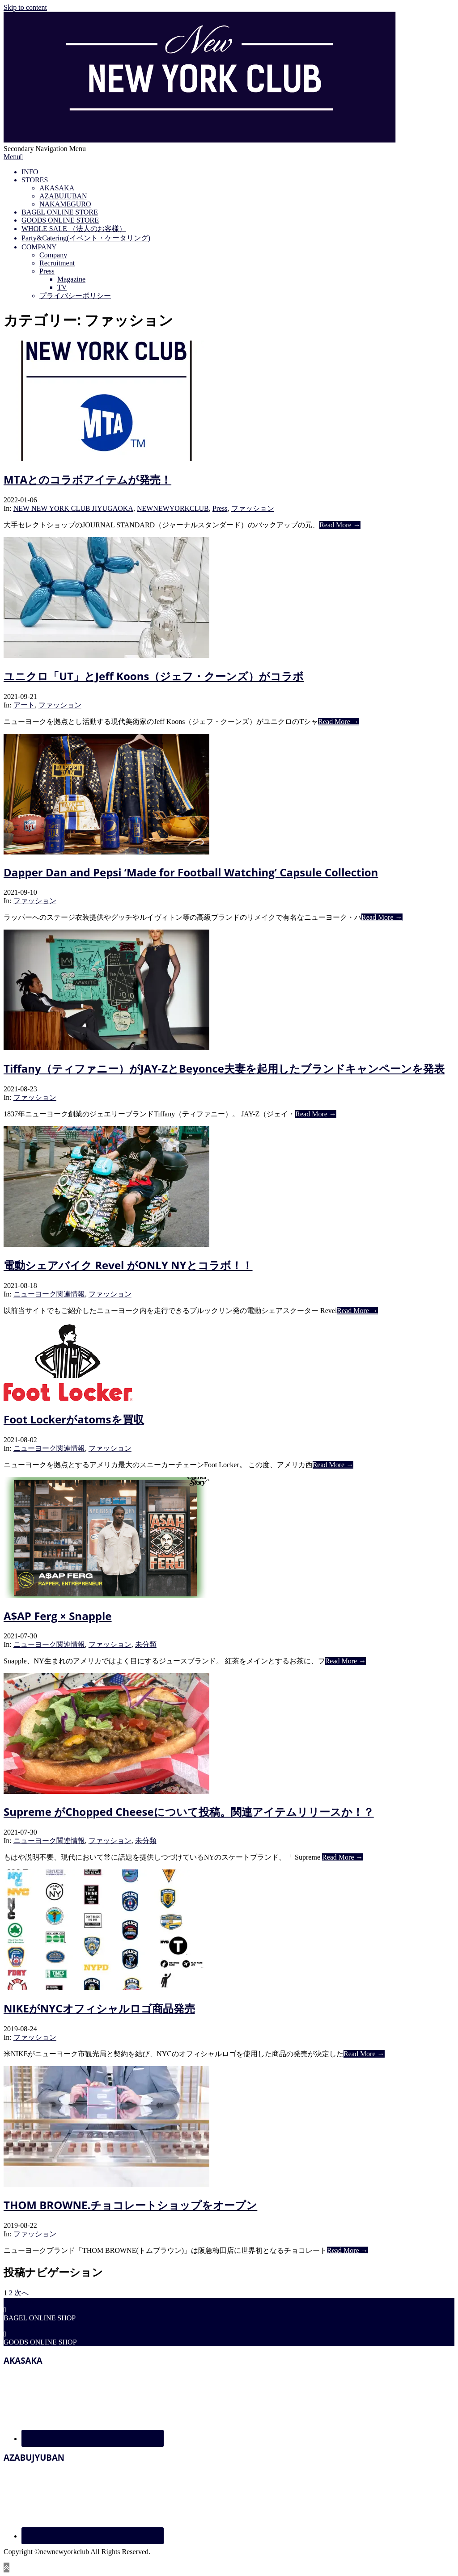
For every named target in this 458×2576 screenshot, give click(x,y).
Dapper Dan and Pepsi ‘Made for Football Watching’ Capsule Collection (191, 872)
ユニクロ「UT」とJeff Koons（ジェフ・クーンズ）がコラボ (154, 676)
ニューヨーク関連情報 (49, 1294)
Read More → (339, 525)
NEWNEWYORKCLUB (173, 508)
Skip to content (25, 7)
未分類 (146, 1644)
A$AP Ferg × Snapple (58, 1615)
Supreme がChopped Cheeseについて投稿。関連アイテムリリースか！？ (189, 1811)
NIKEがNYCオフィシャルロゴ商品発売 (99, 2008)
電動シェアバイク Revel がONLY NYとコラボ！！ (128, 1265)
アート (24, 705)
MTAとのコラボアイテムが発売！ (87, 479)
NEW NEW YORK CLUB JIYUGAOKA (73, 508)
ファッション (252, 508)
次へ (21, 2293)
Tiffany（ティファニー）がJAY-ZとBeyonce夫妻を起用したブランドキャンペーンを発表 (224, 1068)
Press (220, 508)
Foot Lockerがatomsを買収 (74, 1419)
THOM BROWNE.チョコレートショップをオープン (130, 2204)
